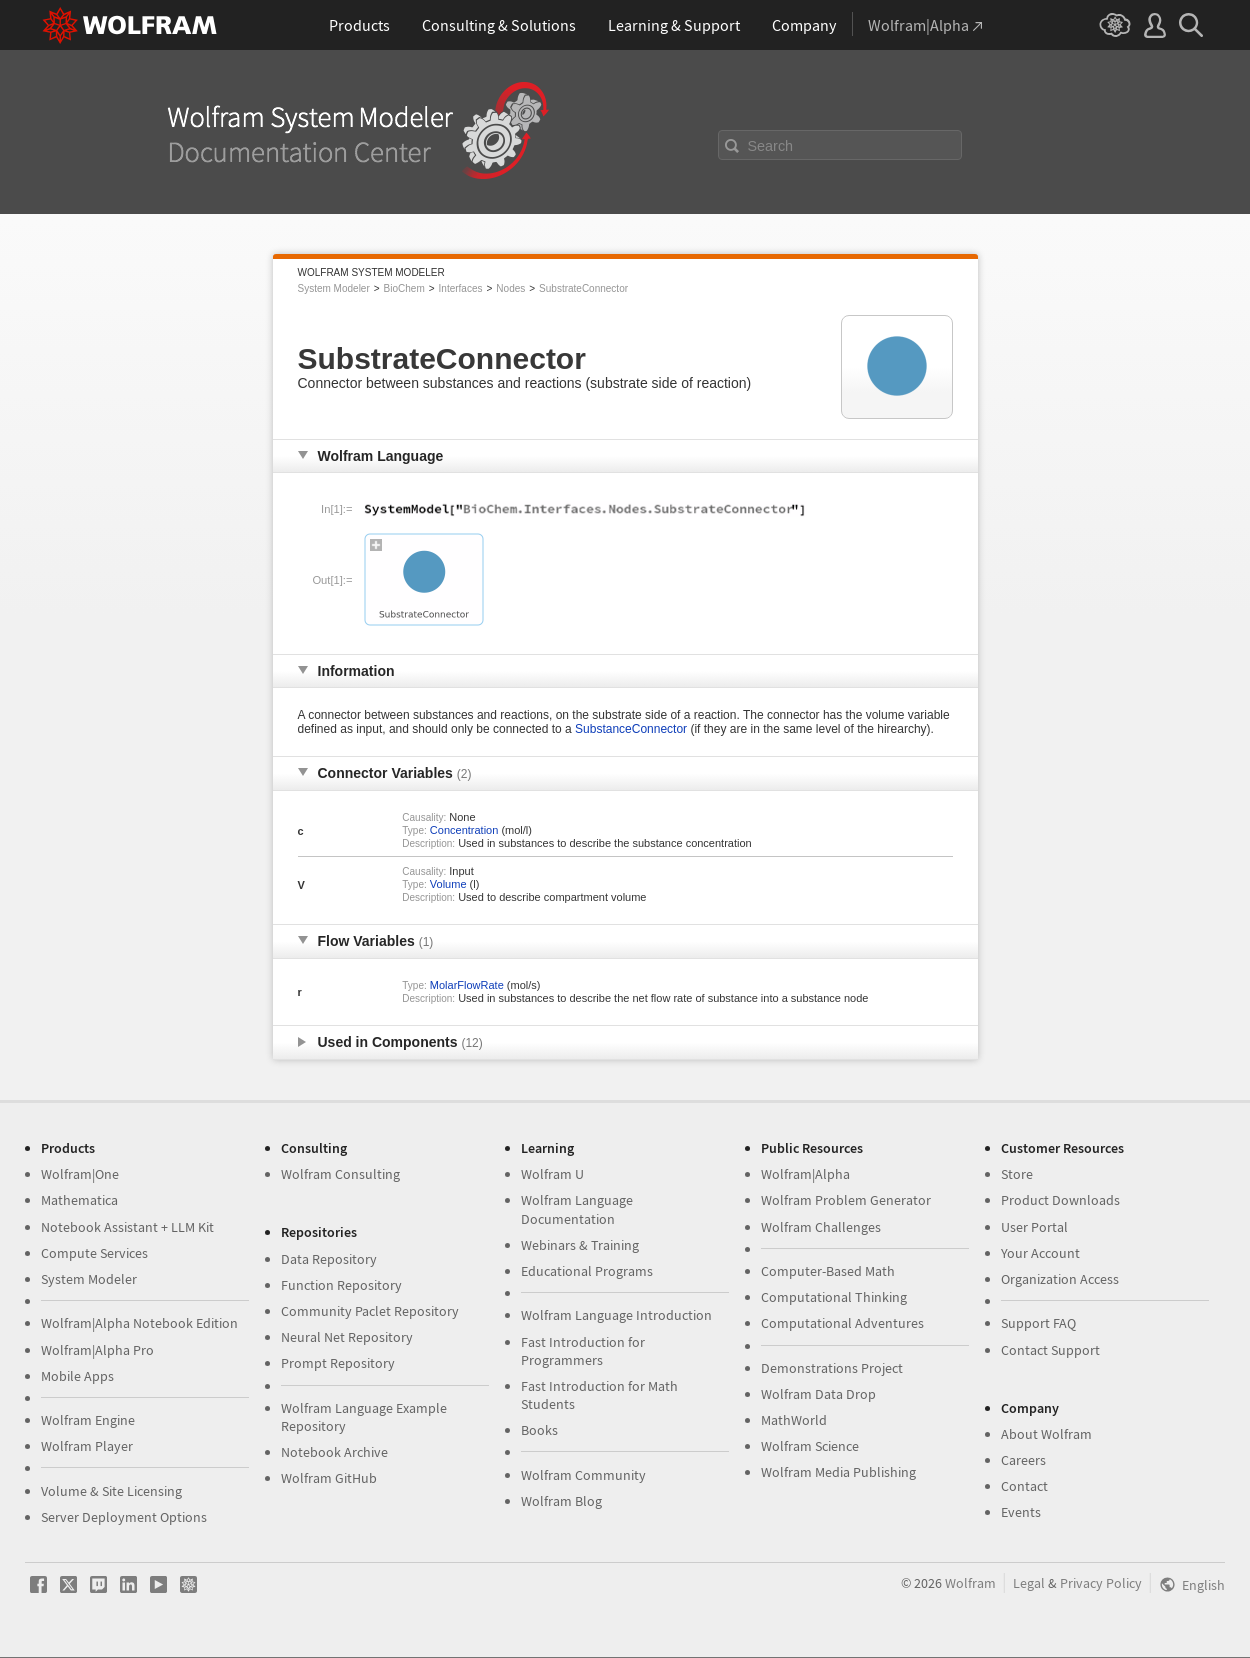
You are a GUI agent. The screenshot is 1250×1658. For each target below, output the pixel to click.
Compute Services (94, 1253)
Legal (1029, 1583)
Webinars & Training (580, 1245)
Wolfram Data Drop (818, 1394)
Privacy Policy (1101, 1583)
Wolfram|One (80, 1174)
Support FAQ (1038, 1323)
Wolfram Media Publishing (838, 1472)
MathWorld (794, 1420)
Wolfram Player (87, 1446)
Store (1017, 1174)
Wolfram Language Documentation (577, 1209)
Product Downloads (1060, 1200)
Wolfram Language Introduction (616, 1315)
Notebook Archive (334, 1452)
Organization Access (1060, 1279)
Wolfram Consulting (340, 1174)
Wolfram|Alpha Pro (97, 1350)
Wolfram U (552, 1174)
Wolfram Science (810, 1446)
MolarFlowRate (467, 985)
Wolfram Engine (88, 1420)
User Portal (1034, 1227)
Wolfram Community (583, 1475)
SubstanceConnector (631, 729)
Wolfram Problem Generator (846, 1200)
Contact (1024, 1486)
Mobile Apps (77, 1376)
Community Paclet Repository (370, 1311)
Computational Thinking (834, 1297)
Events (1021, 1512)
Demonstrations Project (832, 1368)
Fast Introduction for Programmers (583, 1351)
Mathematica (79, 1200)
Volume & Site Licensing (111, 1491)
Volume (448, 884)
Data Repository (329, 1259)
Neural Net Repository (347, 1337)
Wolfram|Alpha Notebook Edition (139, 1323)
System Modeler (334, 288)
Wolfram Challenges (821, 1227)
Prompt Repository (338, 1363)
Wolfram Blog (561, 1501)
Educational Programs (587, 1271)
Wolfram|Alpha (805, 1174)
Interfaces (461, 288)
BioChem (404, 288)
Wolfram (970, 1583)
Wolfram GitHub (329, 1478)
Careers (1023, 1460)
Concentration (464, 830)
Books (539, 1430)
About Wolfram (1046, 1434)
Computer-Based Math (828, 1271)
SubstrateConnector (583, 288)
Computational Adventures (842, 1323)
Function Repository (341, 1285)
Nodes (510, 288)
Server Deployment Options (124, 1517)
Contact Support (1050, 1350)
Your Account (1040, 1253)
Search (771, 146)
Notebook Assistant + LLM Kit (127, 1227)
